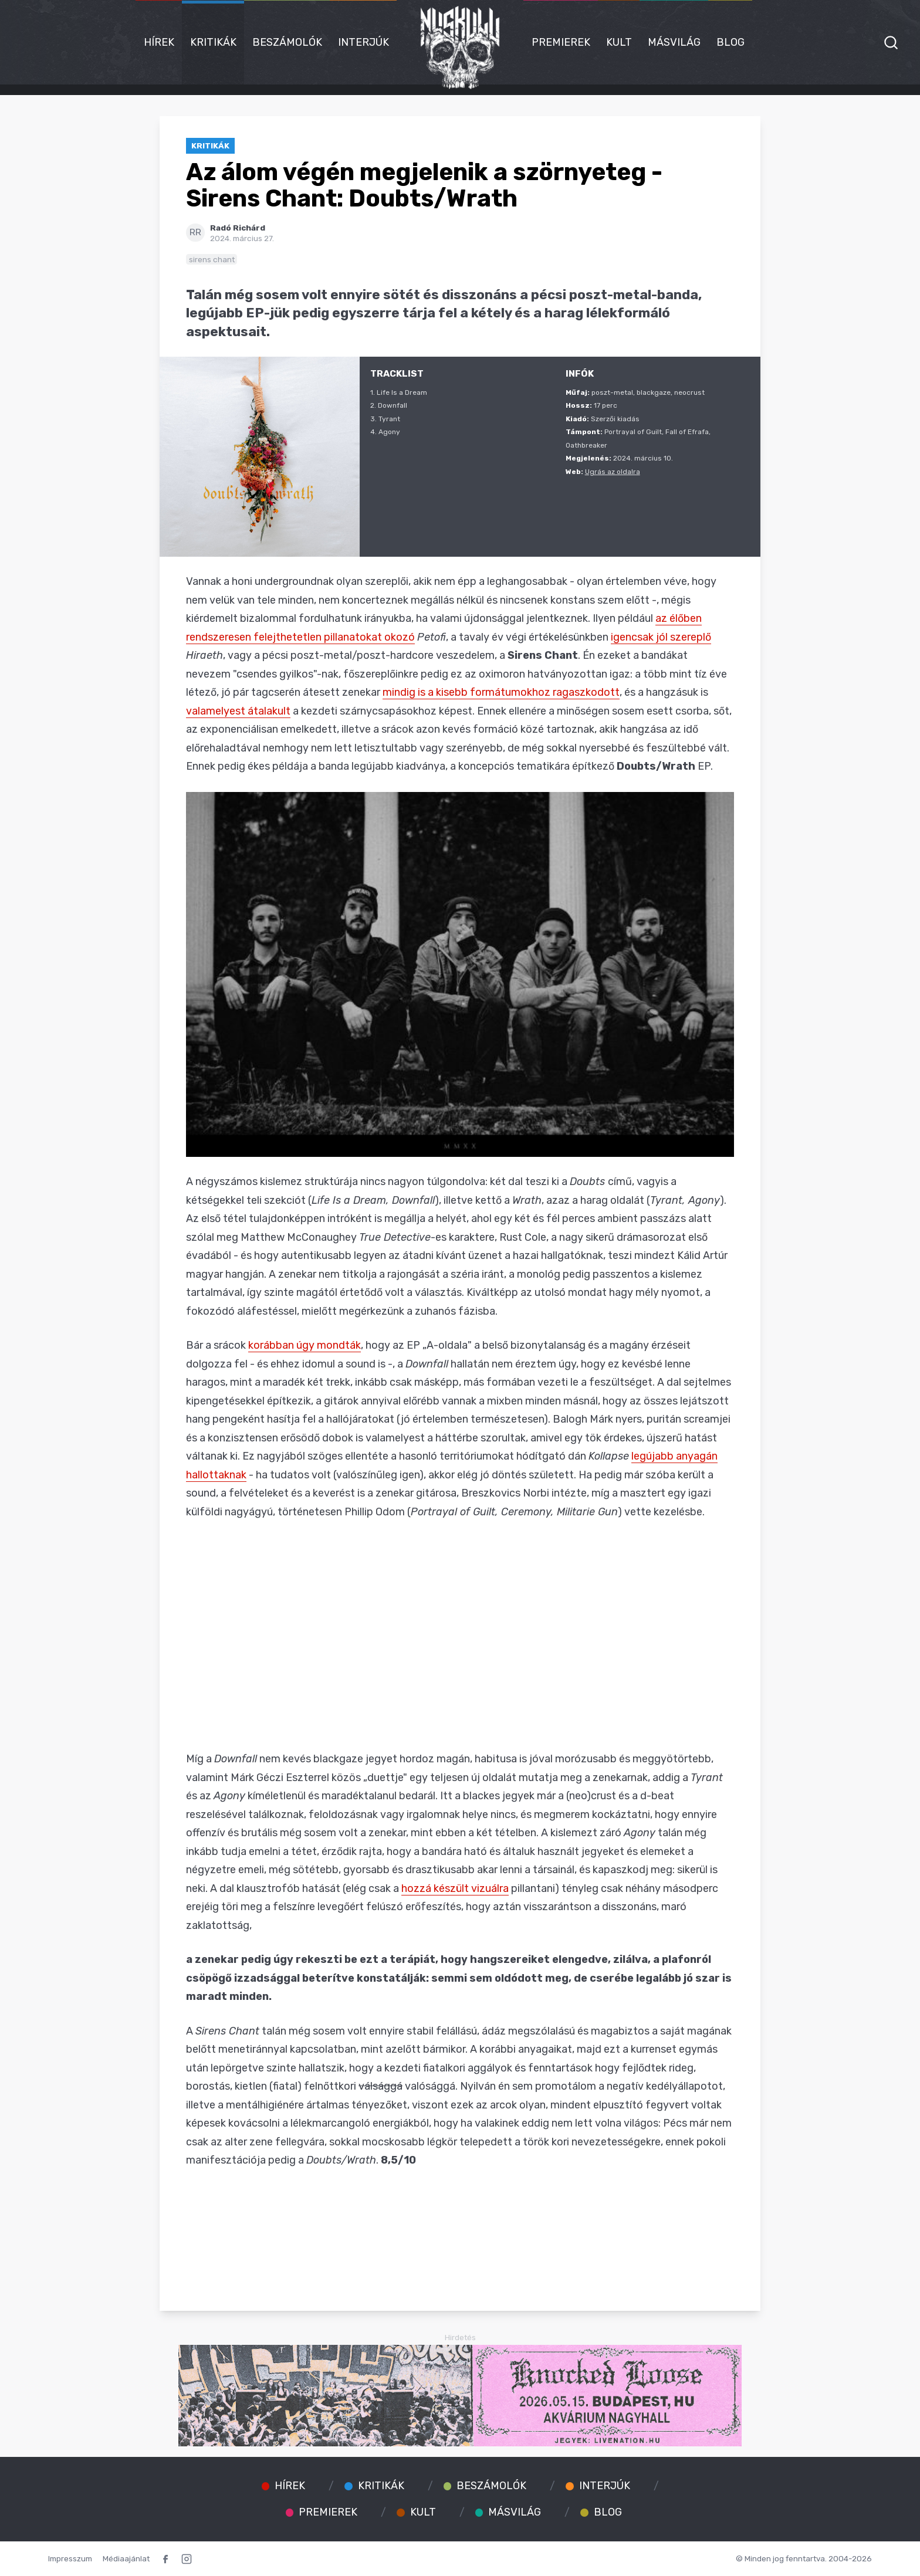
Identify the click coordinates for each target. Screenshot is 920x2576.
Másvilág (674, 42)
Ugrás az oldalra (612, 472)
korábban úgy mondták (304, 1345)
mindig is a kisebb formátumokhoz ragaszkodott (501, 692)
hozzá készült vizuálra (455, 1888)
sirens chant (212, 259)
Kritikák (213, 42)
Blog (730, 42)
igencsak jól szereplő (661, 637)
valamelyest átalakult (238, 711)
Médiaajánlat (126, 2558)
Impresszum (70, 2558)
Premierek (561, 42)
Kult (619, 42)
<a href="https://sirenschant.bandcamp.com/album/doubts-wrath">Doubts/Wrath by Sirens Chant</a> (460, 2230)
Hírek (159, 42)
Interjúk (363, 42)
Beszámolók (287, 42)
